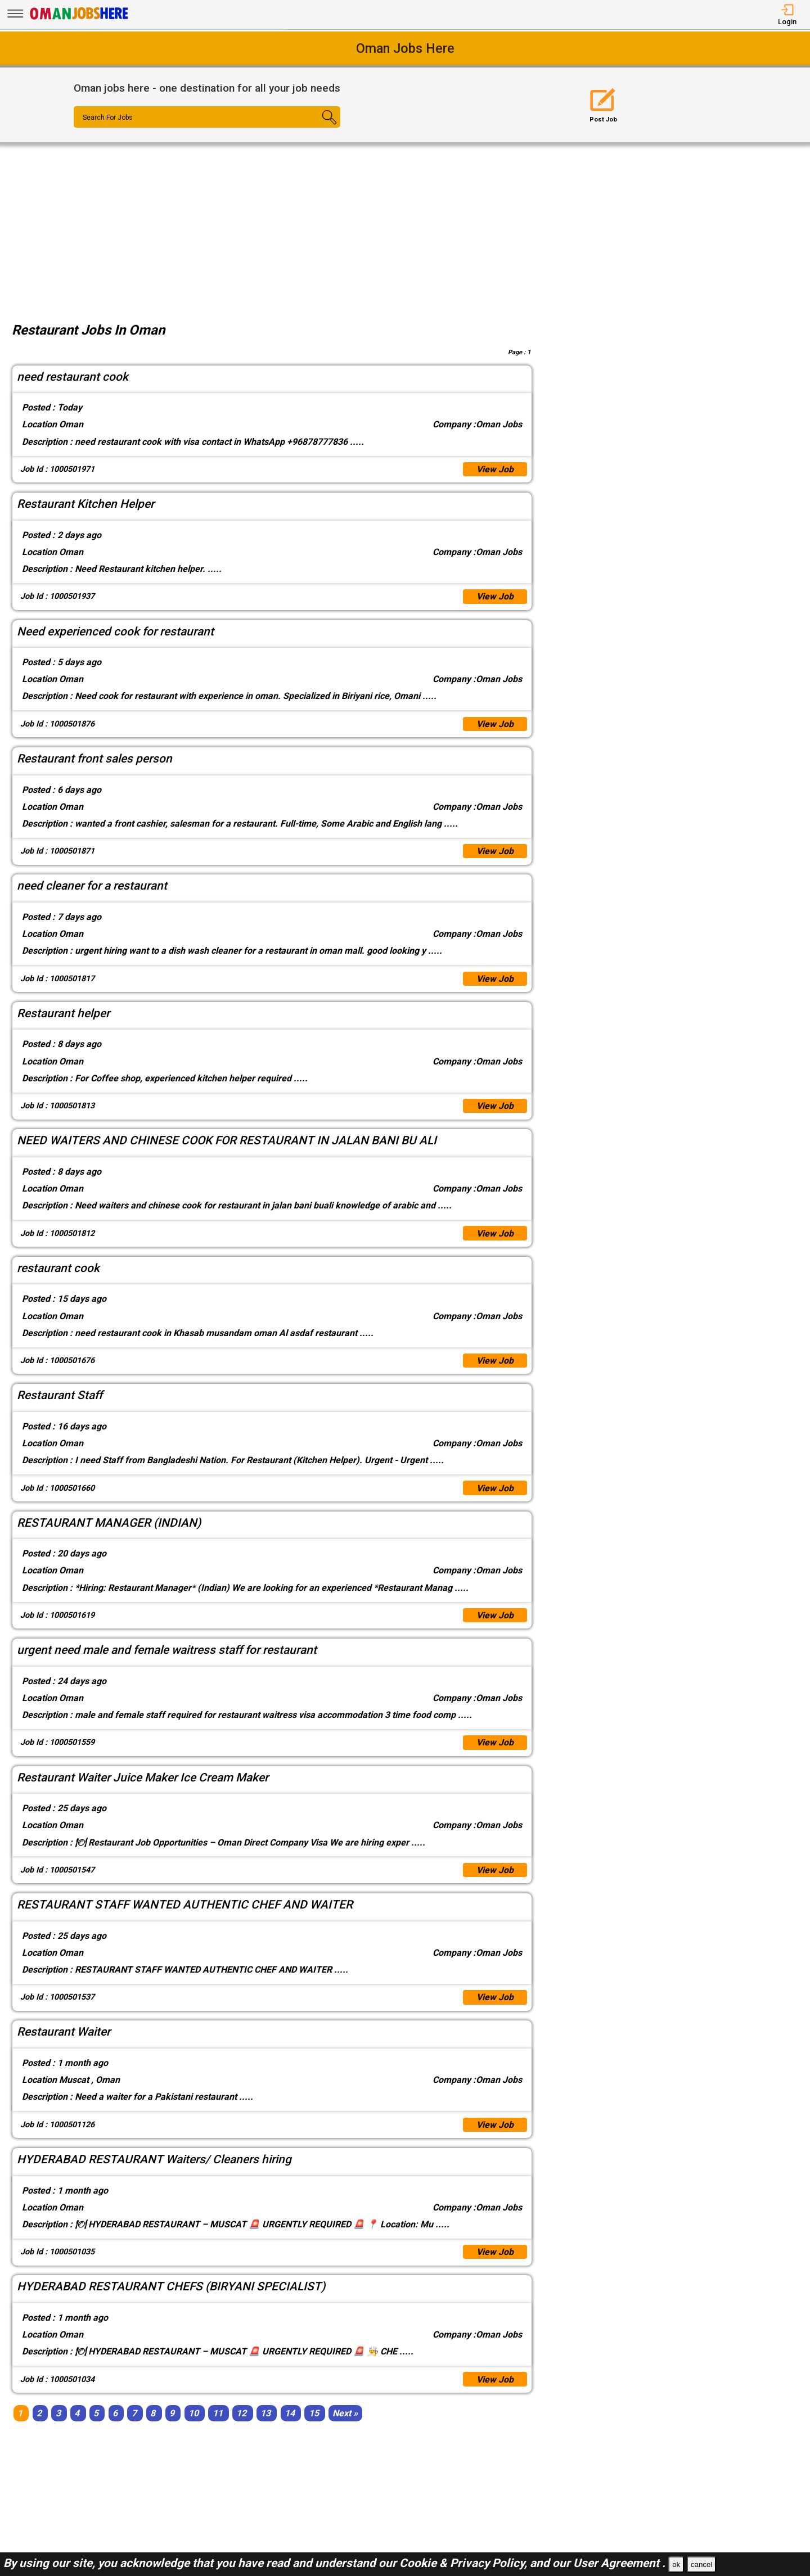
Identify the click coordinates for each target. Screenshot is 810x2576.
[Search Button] (318, 127)
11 (218, 2415)
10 (193, 2415)
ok (676, 2564)
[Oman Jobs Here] (79, 19)
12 (241, 2415)
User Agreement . (619, 2563)
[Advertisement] (405, 226)
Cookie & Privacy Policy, (464, 2563)
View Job (495, 469)
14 (290, 2415)
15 (314, 2415)
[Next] (345, 2415)
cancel (702, 2564)
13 (265, 2415)
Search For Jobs (108, 117)
